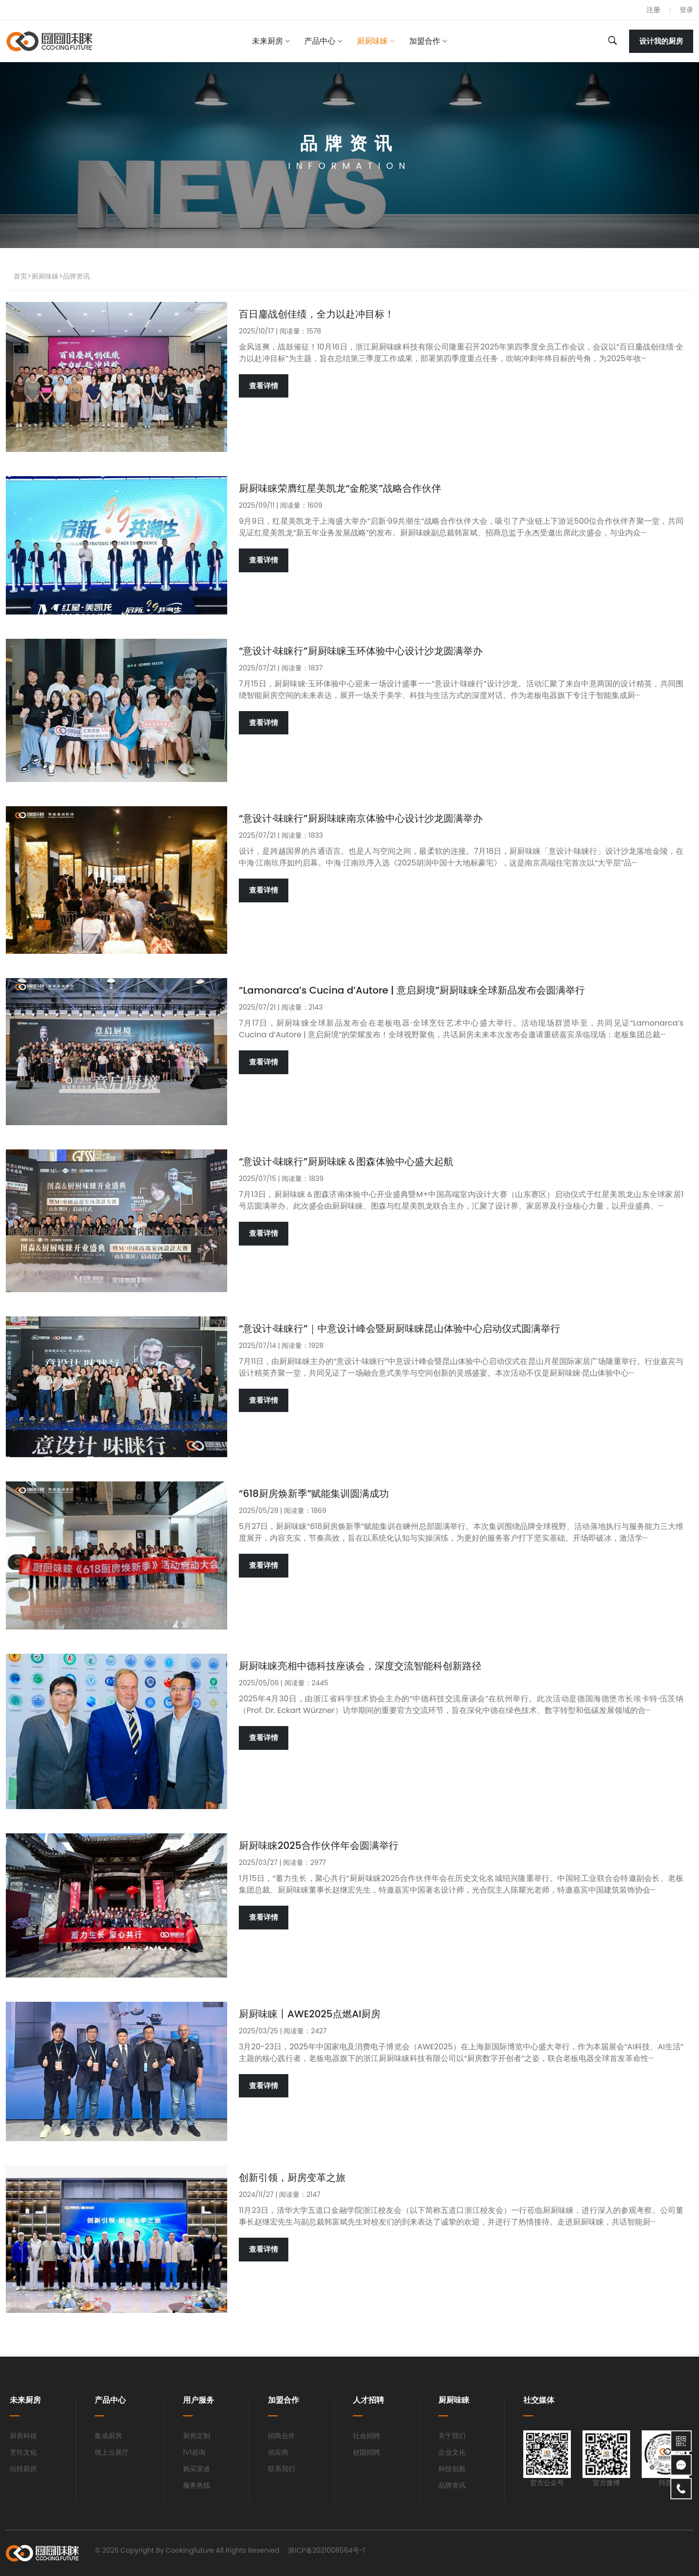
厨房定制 (196, 2436)
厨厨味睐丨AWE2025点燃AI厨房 (310, 2014)
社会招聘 (366, 2436)
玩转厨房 (23, 2469)
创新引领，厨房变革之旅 (292, 2177)
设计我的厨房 (661, 41)
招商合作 (281, 2436)
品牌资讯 (76, 276)
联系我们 (281, 2469)
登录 (686, 10)
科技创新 (452, 2469)
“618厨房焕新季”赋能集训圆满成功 (314, 1493)
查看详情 (263, 386)
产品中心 (319, 41)
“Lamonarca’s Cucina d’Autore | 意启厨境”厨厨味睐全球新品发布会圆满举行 (412, 990)
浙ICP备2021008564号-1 (326, 2550)
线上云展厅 (112, 2452)
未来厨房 (267, 41)
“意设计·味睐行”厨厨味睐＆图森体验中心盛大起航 (346, 1161)
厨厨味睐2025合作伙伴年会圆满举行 (319, 1845)
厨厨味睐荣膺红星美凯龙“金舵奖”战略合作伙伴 (340, 488)
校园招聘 (366, 2452)
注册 (653, 10)
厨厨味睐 (372, 41)
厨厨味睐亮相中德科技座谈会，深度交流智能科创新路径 (360, 1666)
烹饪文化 (23, 2452)
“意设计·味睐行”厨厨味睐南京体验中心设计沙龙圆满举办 (361, 818)
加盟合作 (424, 41)
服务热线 (196, 2485)
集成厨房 (108, 2436)
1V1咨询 (194, 2452)
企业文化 (452, 2452)
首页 (20, 276)
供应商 (278, 2452)
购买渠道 (196, 2469)
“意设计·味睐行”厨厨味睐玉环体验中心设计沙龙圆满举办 (361, 651)
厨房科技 (23, 2436)
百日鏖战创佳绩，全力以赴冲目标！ (316, 314)
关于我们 (452, 2436)
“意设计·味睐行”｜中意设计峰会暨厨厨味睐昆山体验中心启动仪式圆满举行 (399, 1328)
